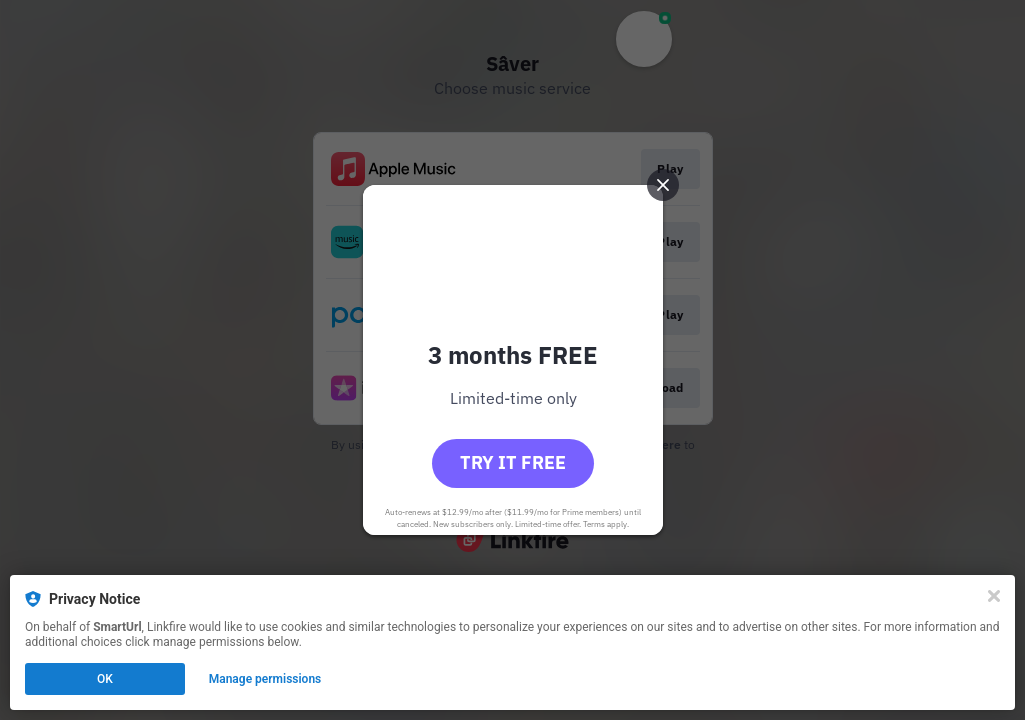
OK (105, 679)
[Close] (994, 596)
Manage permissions (265, 679)
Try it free (513, 462)
